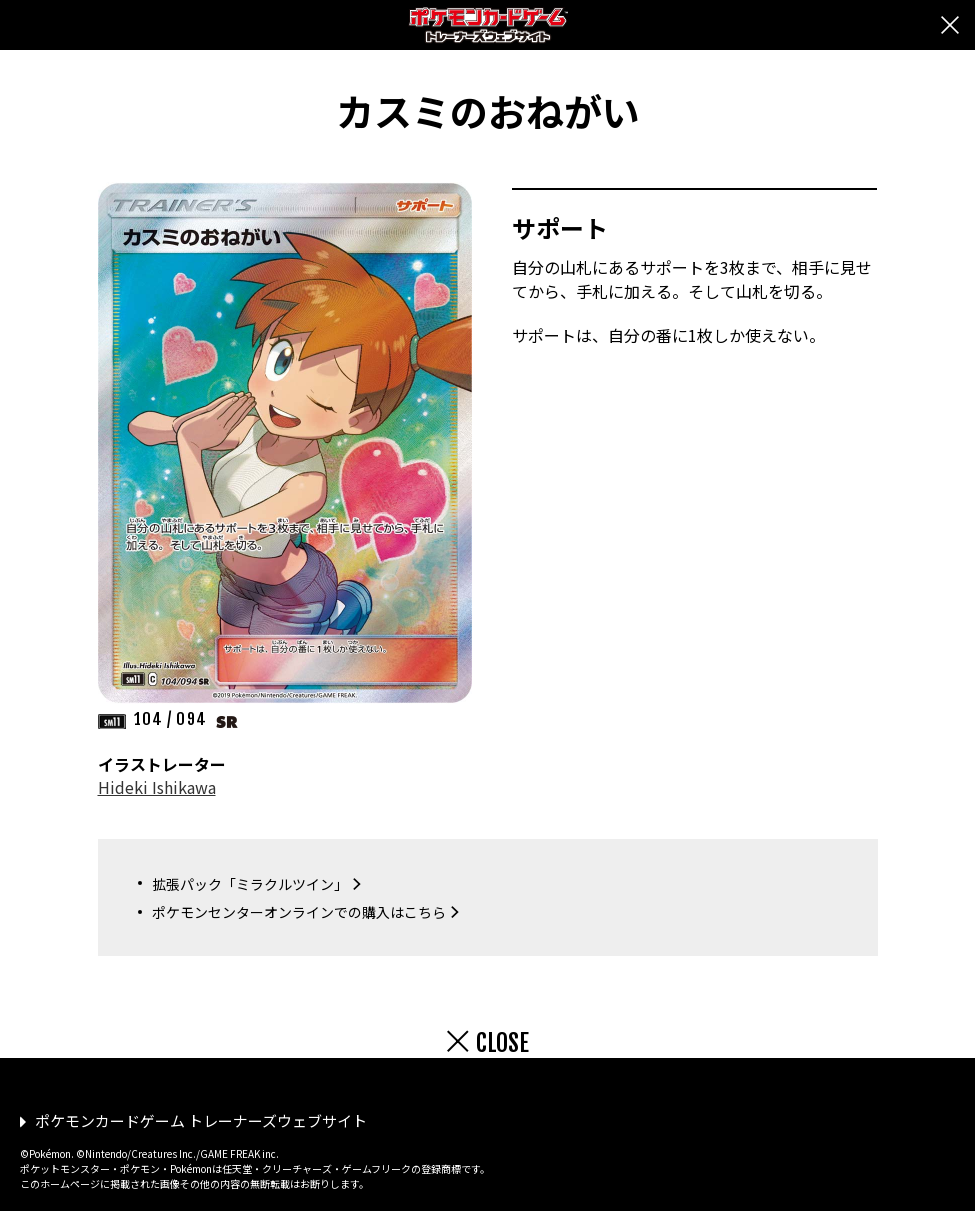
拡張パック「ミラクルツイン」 (250, 884)
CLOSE (502, 1043)
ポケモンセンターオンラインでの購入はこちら (299, 912)
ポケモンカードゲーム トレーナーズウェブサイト (201, 1120)
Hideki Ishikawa (157, 787)
